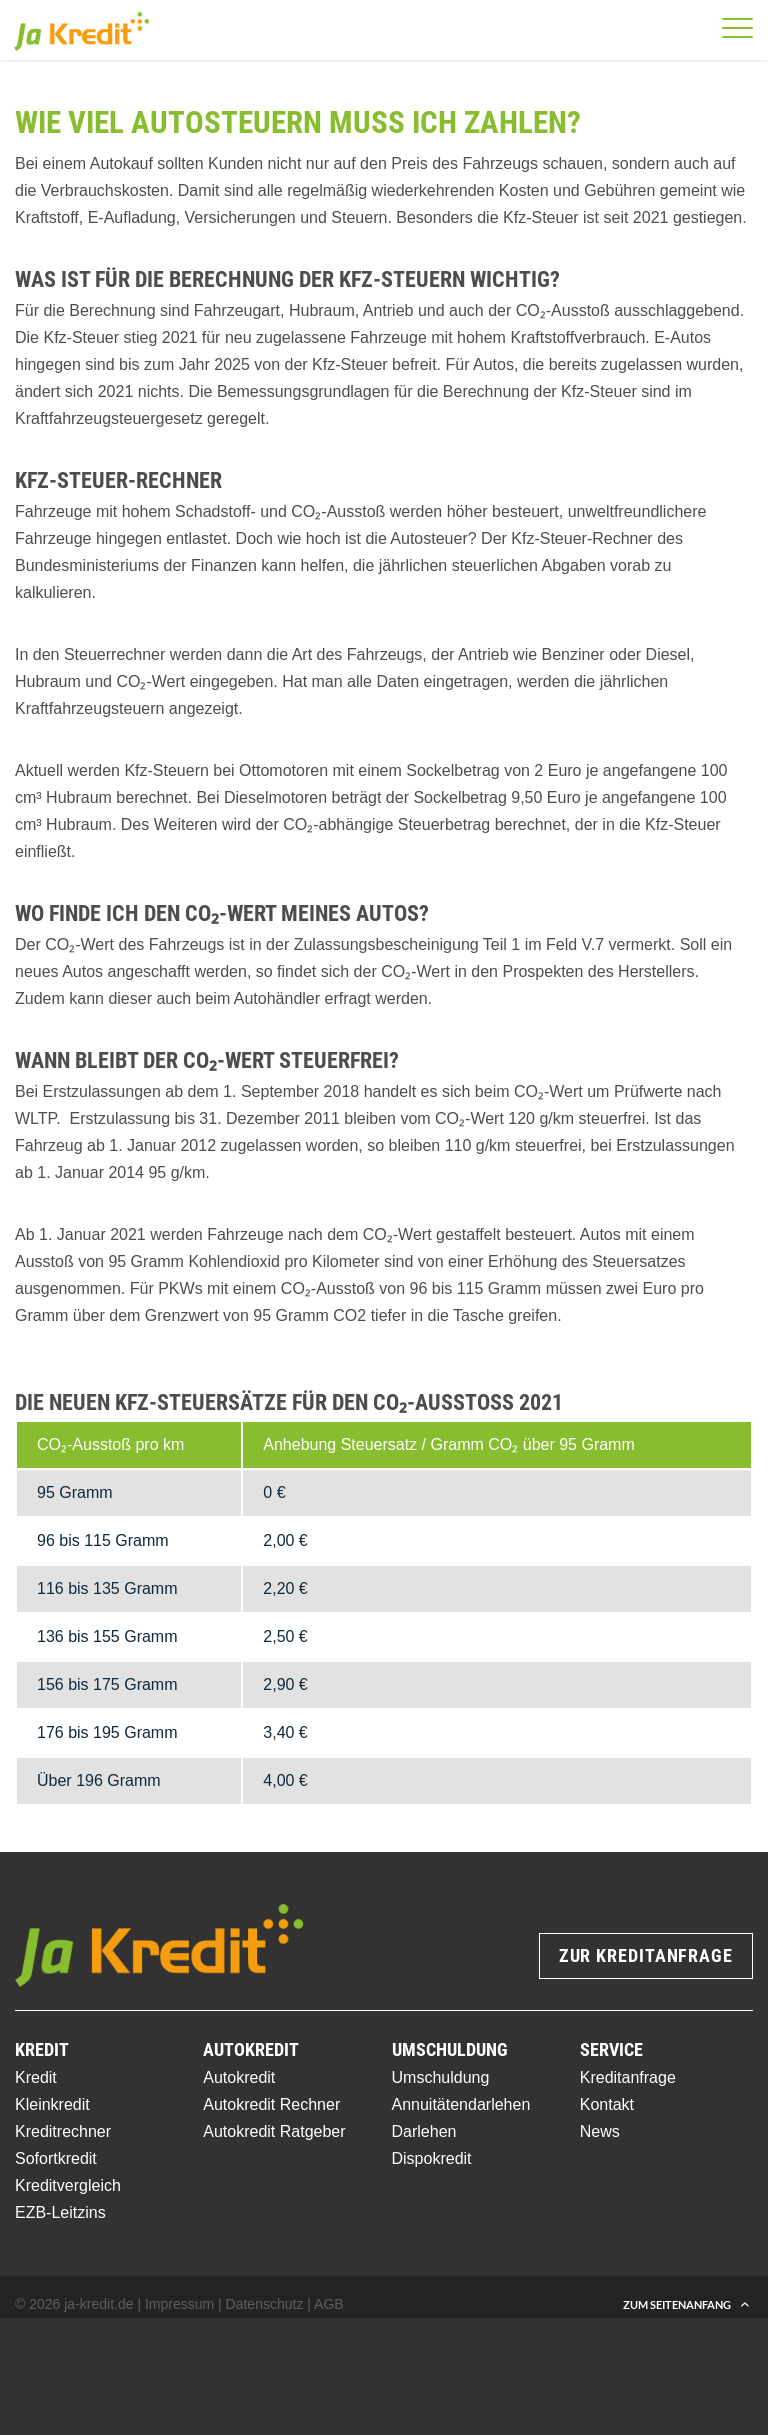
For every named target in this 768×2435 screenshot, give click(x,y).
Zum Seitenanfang (677, 2304)
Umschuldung (441, 2077)
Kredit (36, 2077)
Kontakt (607, 2104)
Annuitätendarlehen (461, 2104)
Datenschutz (265, 2304)
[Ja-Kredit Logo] (81, 38)
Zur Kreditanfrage (646, 1955)
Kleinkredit (52, 2104)
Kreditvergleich (68, 2185)
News (600, 2131)
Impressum (179, 2304)
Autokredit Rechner (271, 2104)
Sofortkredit (56, 2158)
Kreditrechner (63, 2131)
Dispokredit (432, 2158)
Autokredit (239, 2077)
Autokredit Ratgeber (274, 2131)
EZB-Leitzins (60, 2212)
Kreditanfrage (628, 2077)
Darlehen (424, 2131)
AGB (329, 2304)
